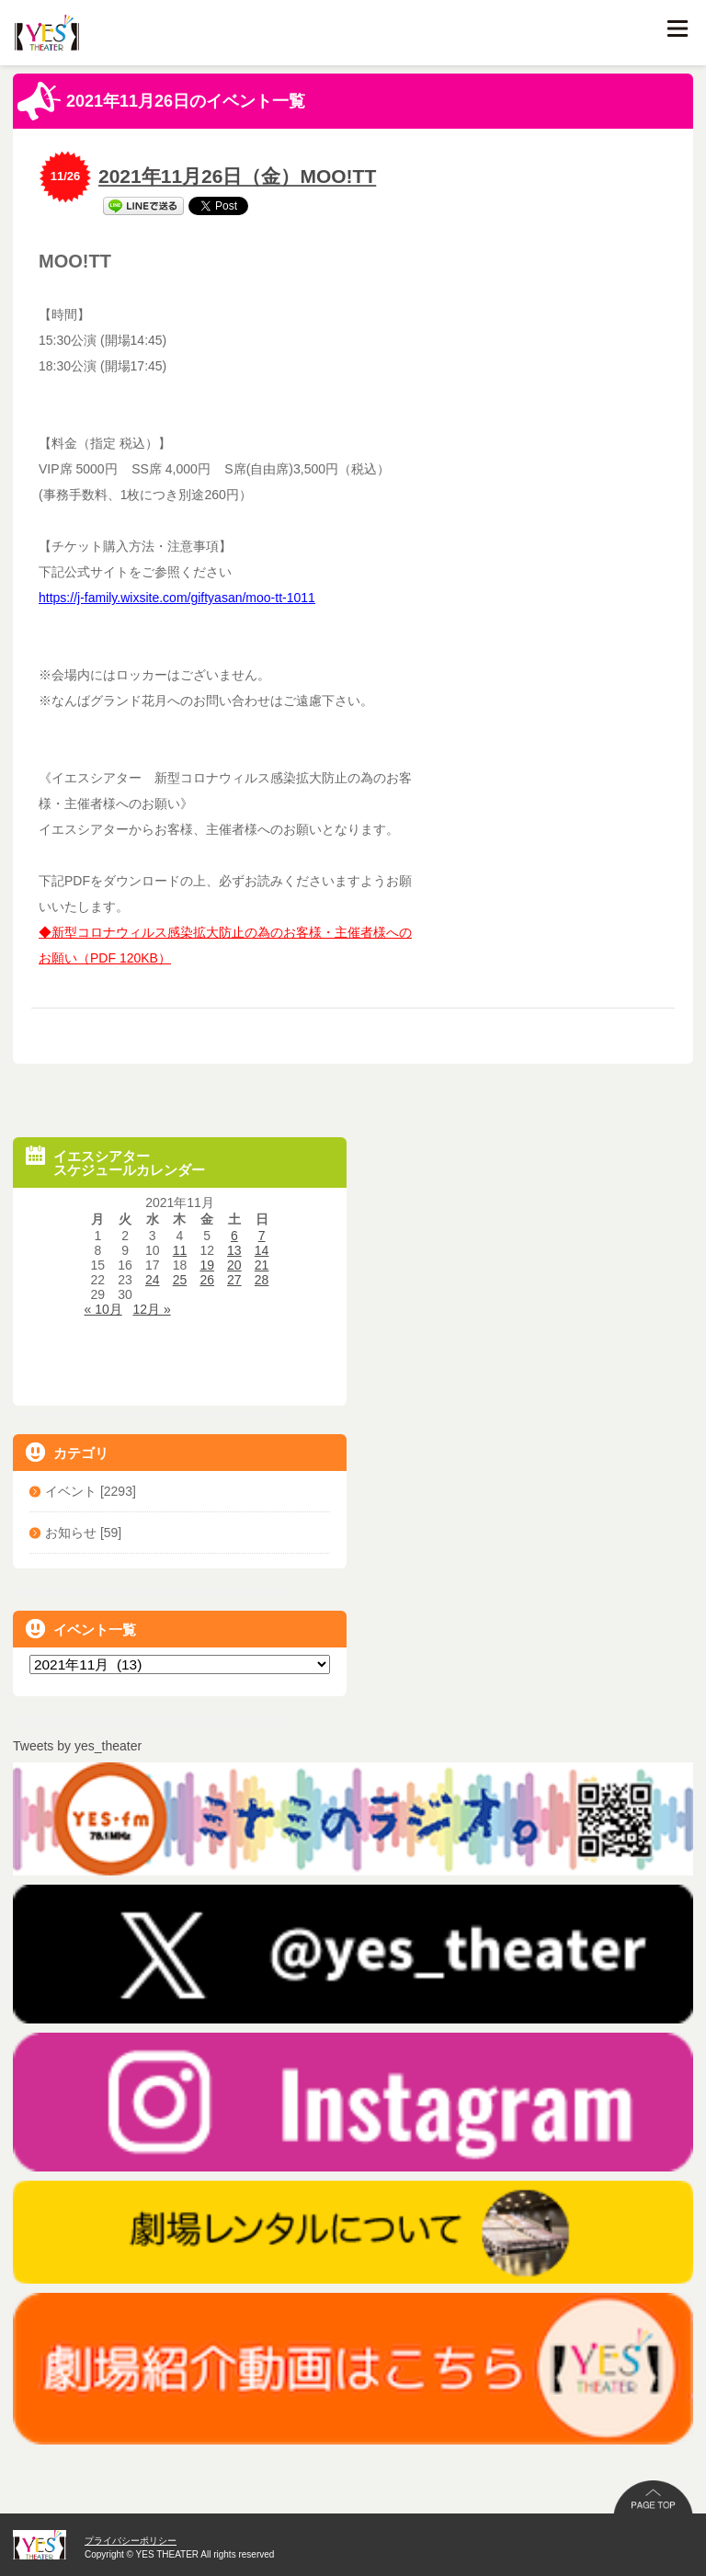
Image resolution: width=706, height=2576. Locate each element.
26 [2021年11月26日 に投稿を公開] (206, 1279)
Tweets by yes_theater (77, 1745)
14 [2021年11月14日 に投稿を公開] (262, 1250)
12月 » (151, 1309)
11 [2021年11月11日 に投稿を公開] (180, 1250)
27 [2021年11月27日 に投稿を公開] (234, 1279)
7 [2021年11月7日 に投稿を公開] (262, 1235)
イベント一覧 (81, 1628)
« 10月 (103, 1309)
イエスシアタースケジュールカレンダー (115, 1162)
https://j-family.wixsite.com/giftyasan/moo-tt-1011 (177, 597)
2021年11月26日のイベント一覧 (161, 101)
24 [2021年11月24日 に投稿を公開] (152, 1279)
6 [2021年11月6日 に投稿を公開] (234, 1235)
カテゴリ (67, 1452)
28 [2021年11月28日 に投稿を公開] (262, 1279)
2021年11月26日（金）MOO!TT (237, 176)
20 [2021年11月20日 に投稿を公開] (234, 1265)
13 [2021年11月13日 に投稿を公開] (234, 1250)
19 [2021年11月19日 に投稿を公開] (206, 1265)
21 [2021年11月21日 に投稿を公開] (262, 1265)
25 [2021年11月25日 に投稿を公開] (180, 1279)
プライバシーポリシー (130, 2541)
